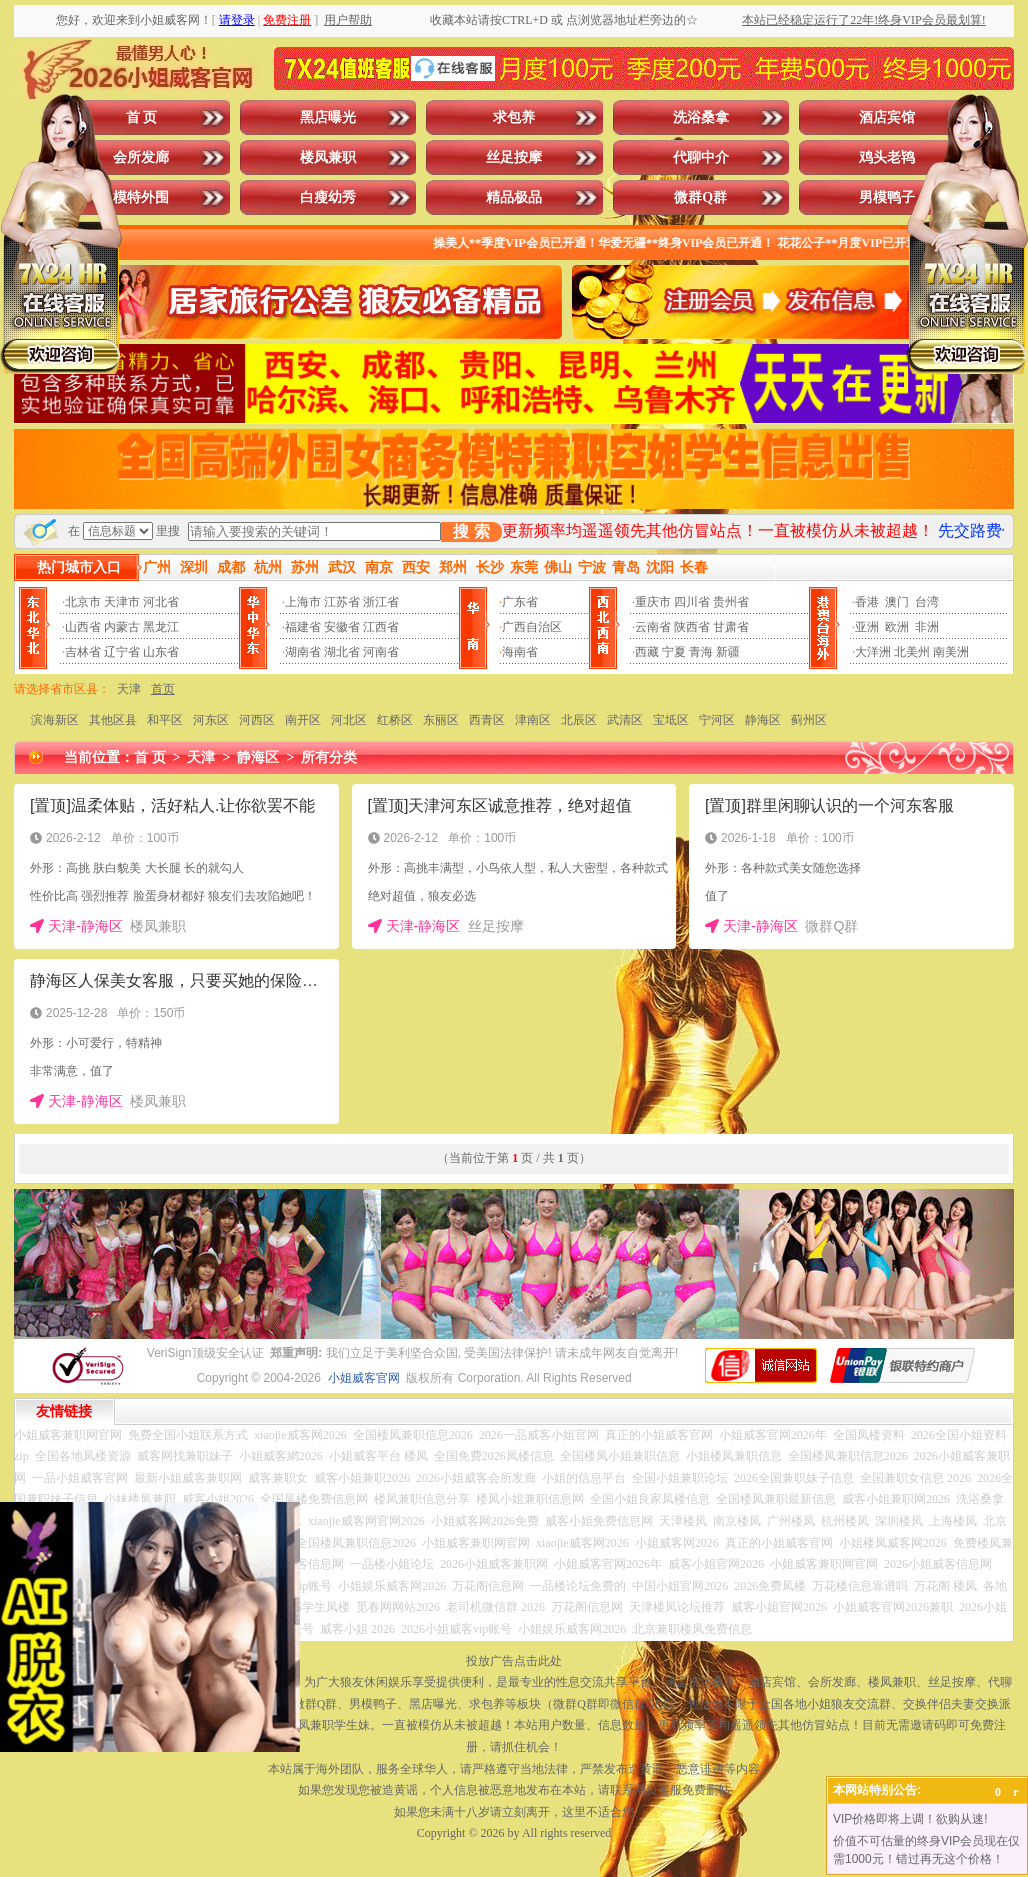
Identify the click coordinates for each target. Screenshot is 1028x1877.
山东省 (161, 652)
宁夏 (674, 652)
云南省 (653, 627)
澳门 (897, 602)
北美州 (912, 652)
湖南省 (303, 652)
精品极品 (514, 197)
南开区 (303, 720)
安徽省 (342, 627)
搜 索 (471, 531)
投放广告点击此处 (514, 1661)
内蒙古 (122, 627)
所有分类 (329, 757)
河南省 (381, 652)
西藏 (647, 652)
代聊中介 (701, 157)
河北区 (349, 720)
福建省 (303, 627)
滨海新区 (55, 720)
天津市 (122, 602)
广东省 (520, 602)
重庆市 (653, 602)
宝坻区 (671, 720)
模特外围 (141, 197)
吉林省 (83, 652)
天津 (129, 689)
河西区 (257, 720)
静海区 (763, 720)
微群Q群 (700, 197)
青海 (701, 652)
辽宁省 (122, 652)
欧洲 (897, 627)
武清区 (625, 720)
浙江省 (381, 602)
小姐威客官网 (364, 1378)
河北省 (161, 602)
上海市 (303, 602)
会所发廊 (141, 157)
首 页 (142, 117)
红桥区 (395, 720)
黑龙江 (161, 627)
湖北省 (342, 652)
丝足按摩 (514, 157)
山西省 (83, 627)
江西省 (381, 627)
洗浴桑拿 (701, 117)
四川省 (692, 602)
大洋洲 (873, 652)
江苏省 (342, 602)
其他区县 (113, 720)
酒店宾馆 (887, 117)
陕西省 (692, 627)
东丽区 (441, 720)
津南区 (533, 720)
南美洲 (951, 652)
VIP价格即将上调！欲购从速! (910, 1819)
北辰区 (579, 720)
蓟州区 (809, 720)
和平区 (165, 720)
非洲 (927, 627)
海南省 (520, 652)
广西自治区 (532, 627)
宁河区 (717, 720)
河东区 (211, 720)
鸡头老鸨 (887, 157)
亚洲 (867, 627)
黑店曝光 (328, 117)
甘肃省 (731, 627)
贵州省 (731, 602)
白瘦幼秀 (328, 197)
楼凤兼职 (328, 157)
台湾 (927, 602)
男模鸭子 (887, 197)
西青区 (487, 720)
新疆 (728, 652)
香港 (867, 602)
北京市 (83, 602)
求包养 (514, 117)
